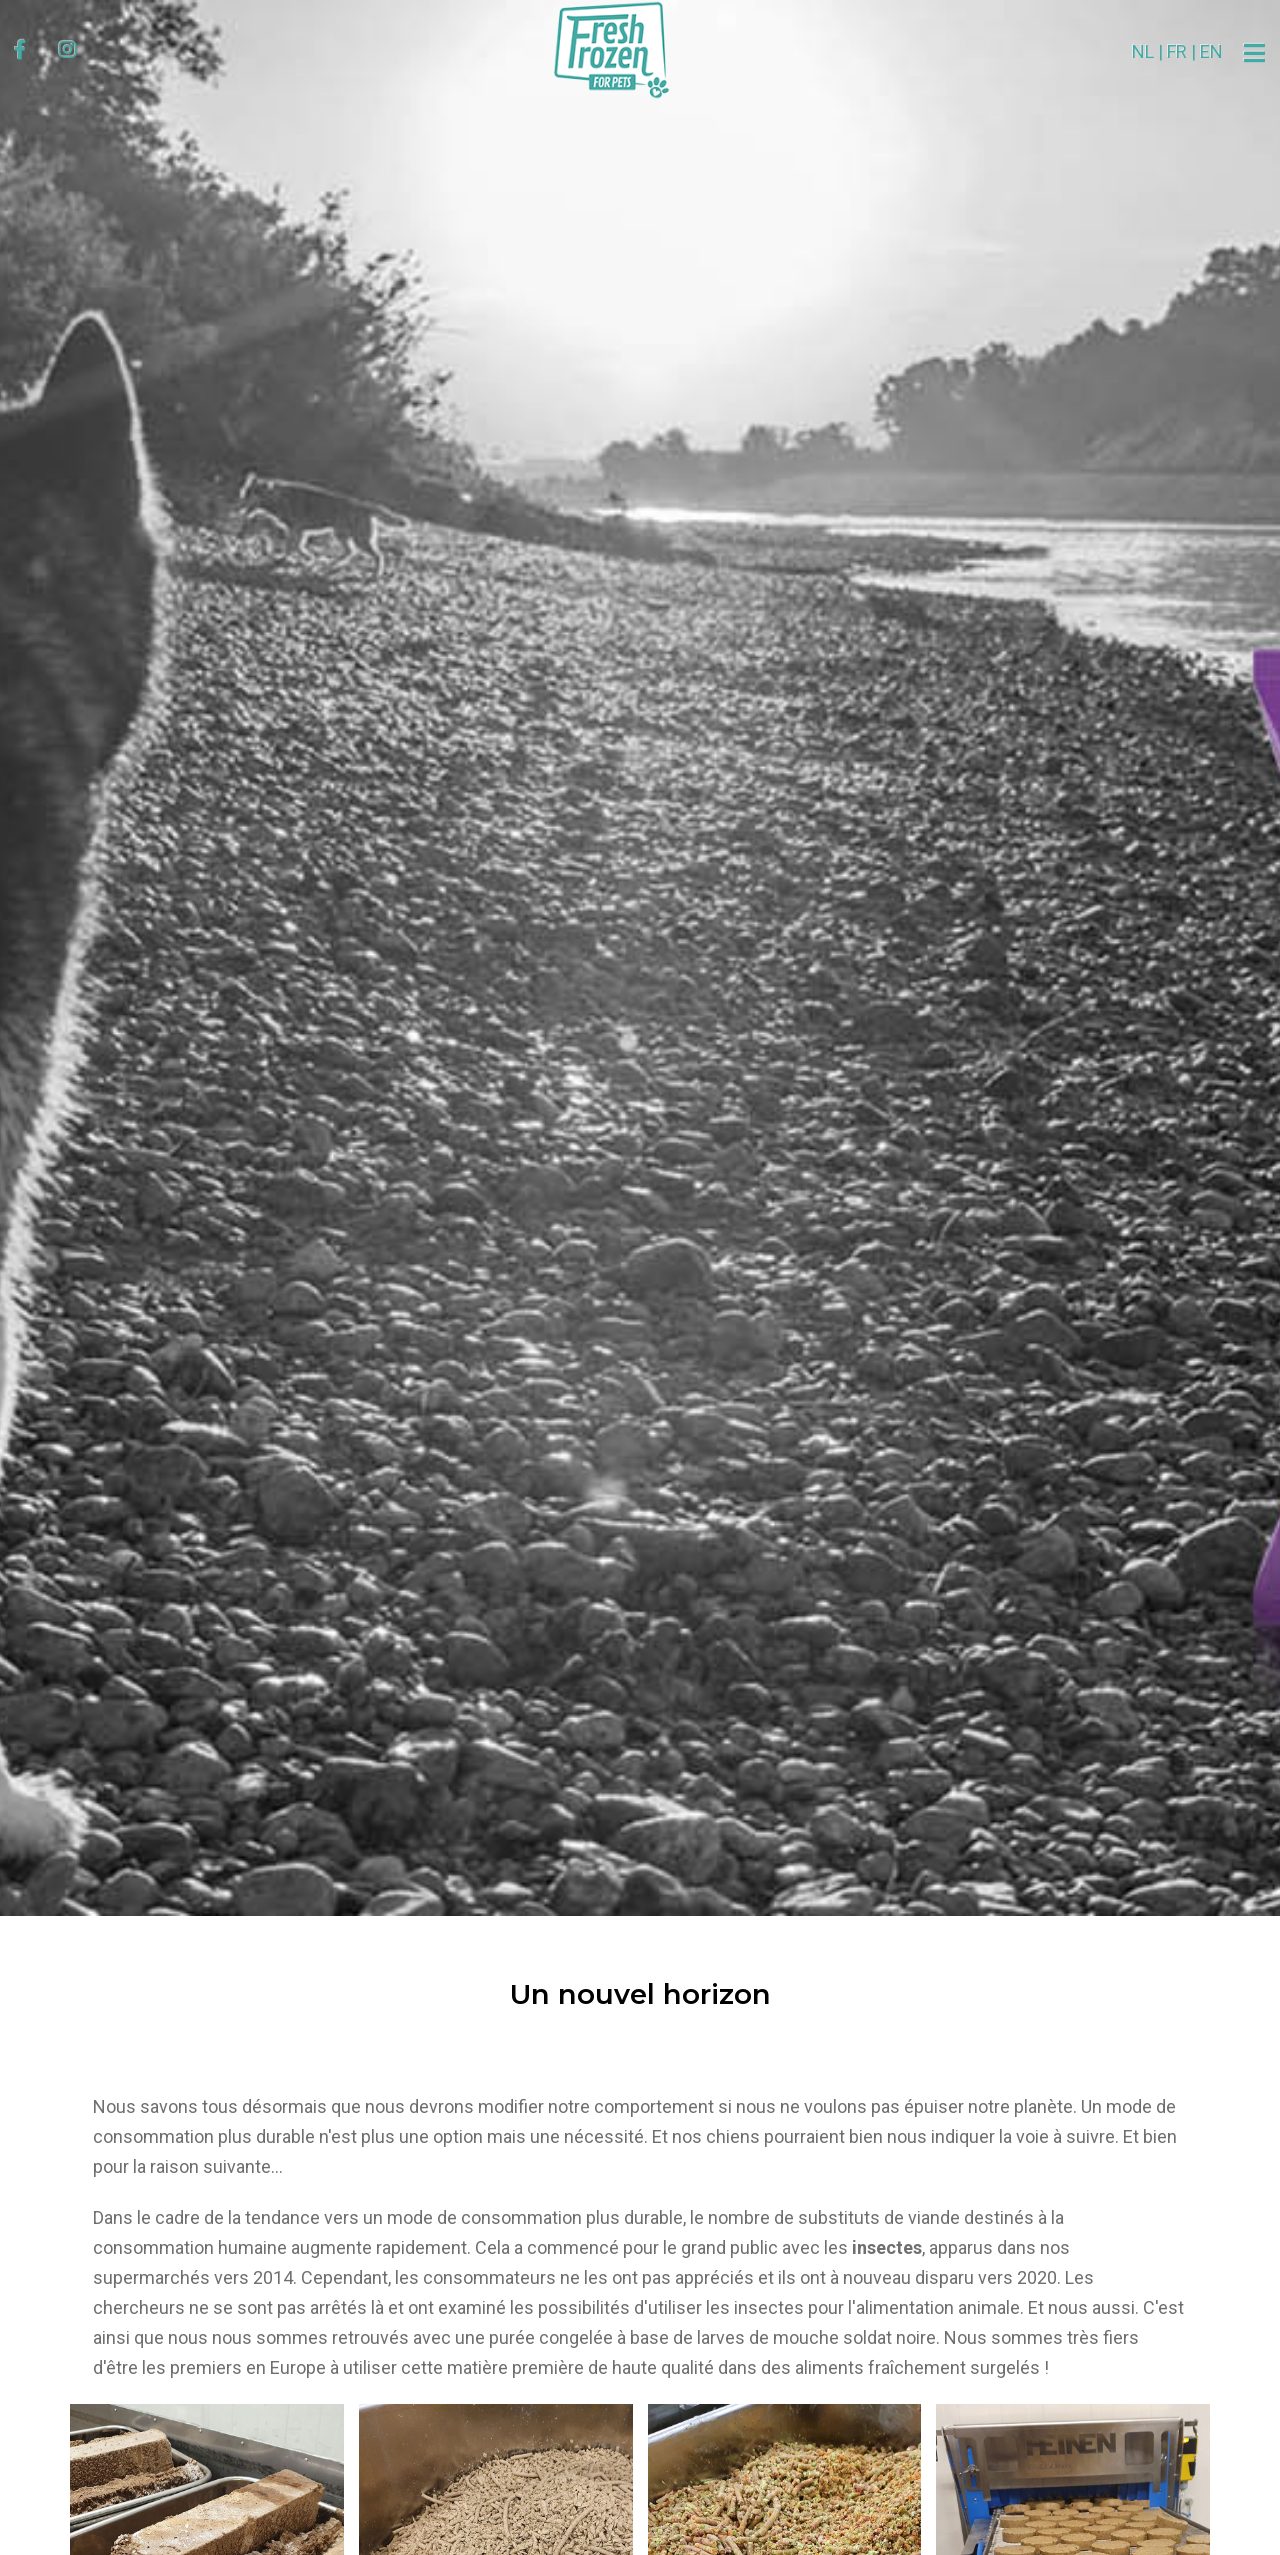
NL (1091, 51)
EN (1159, 51)
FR (1125, 51)
